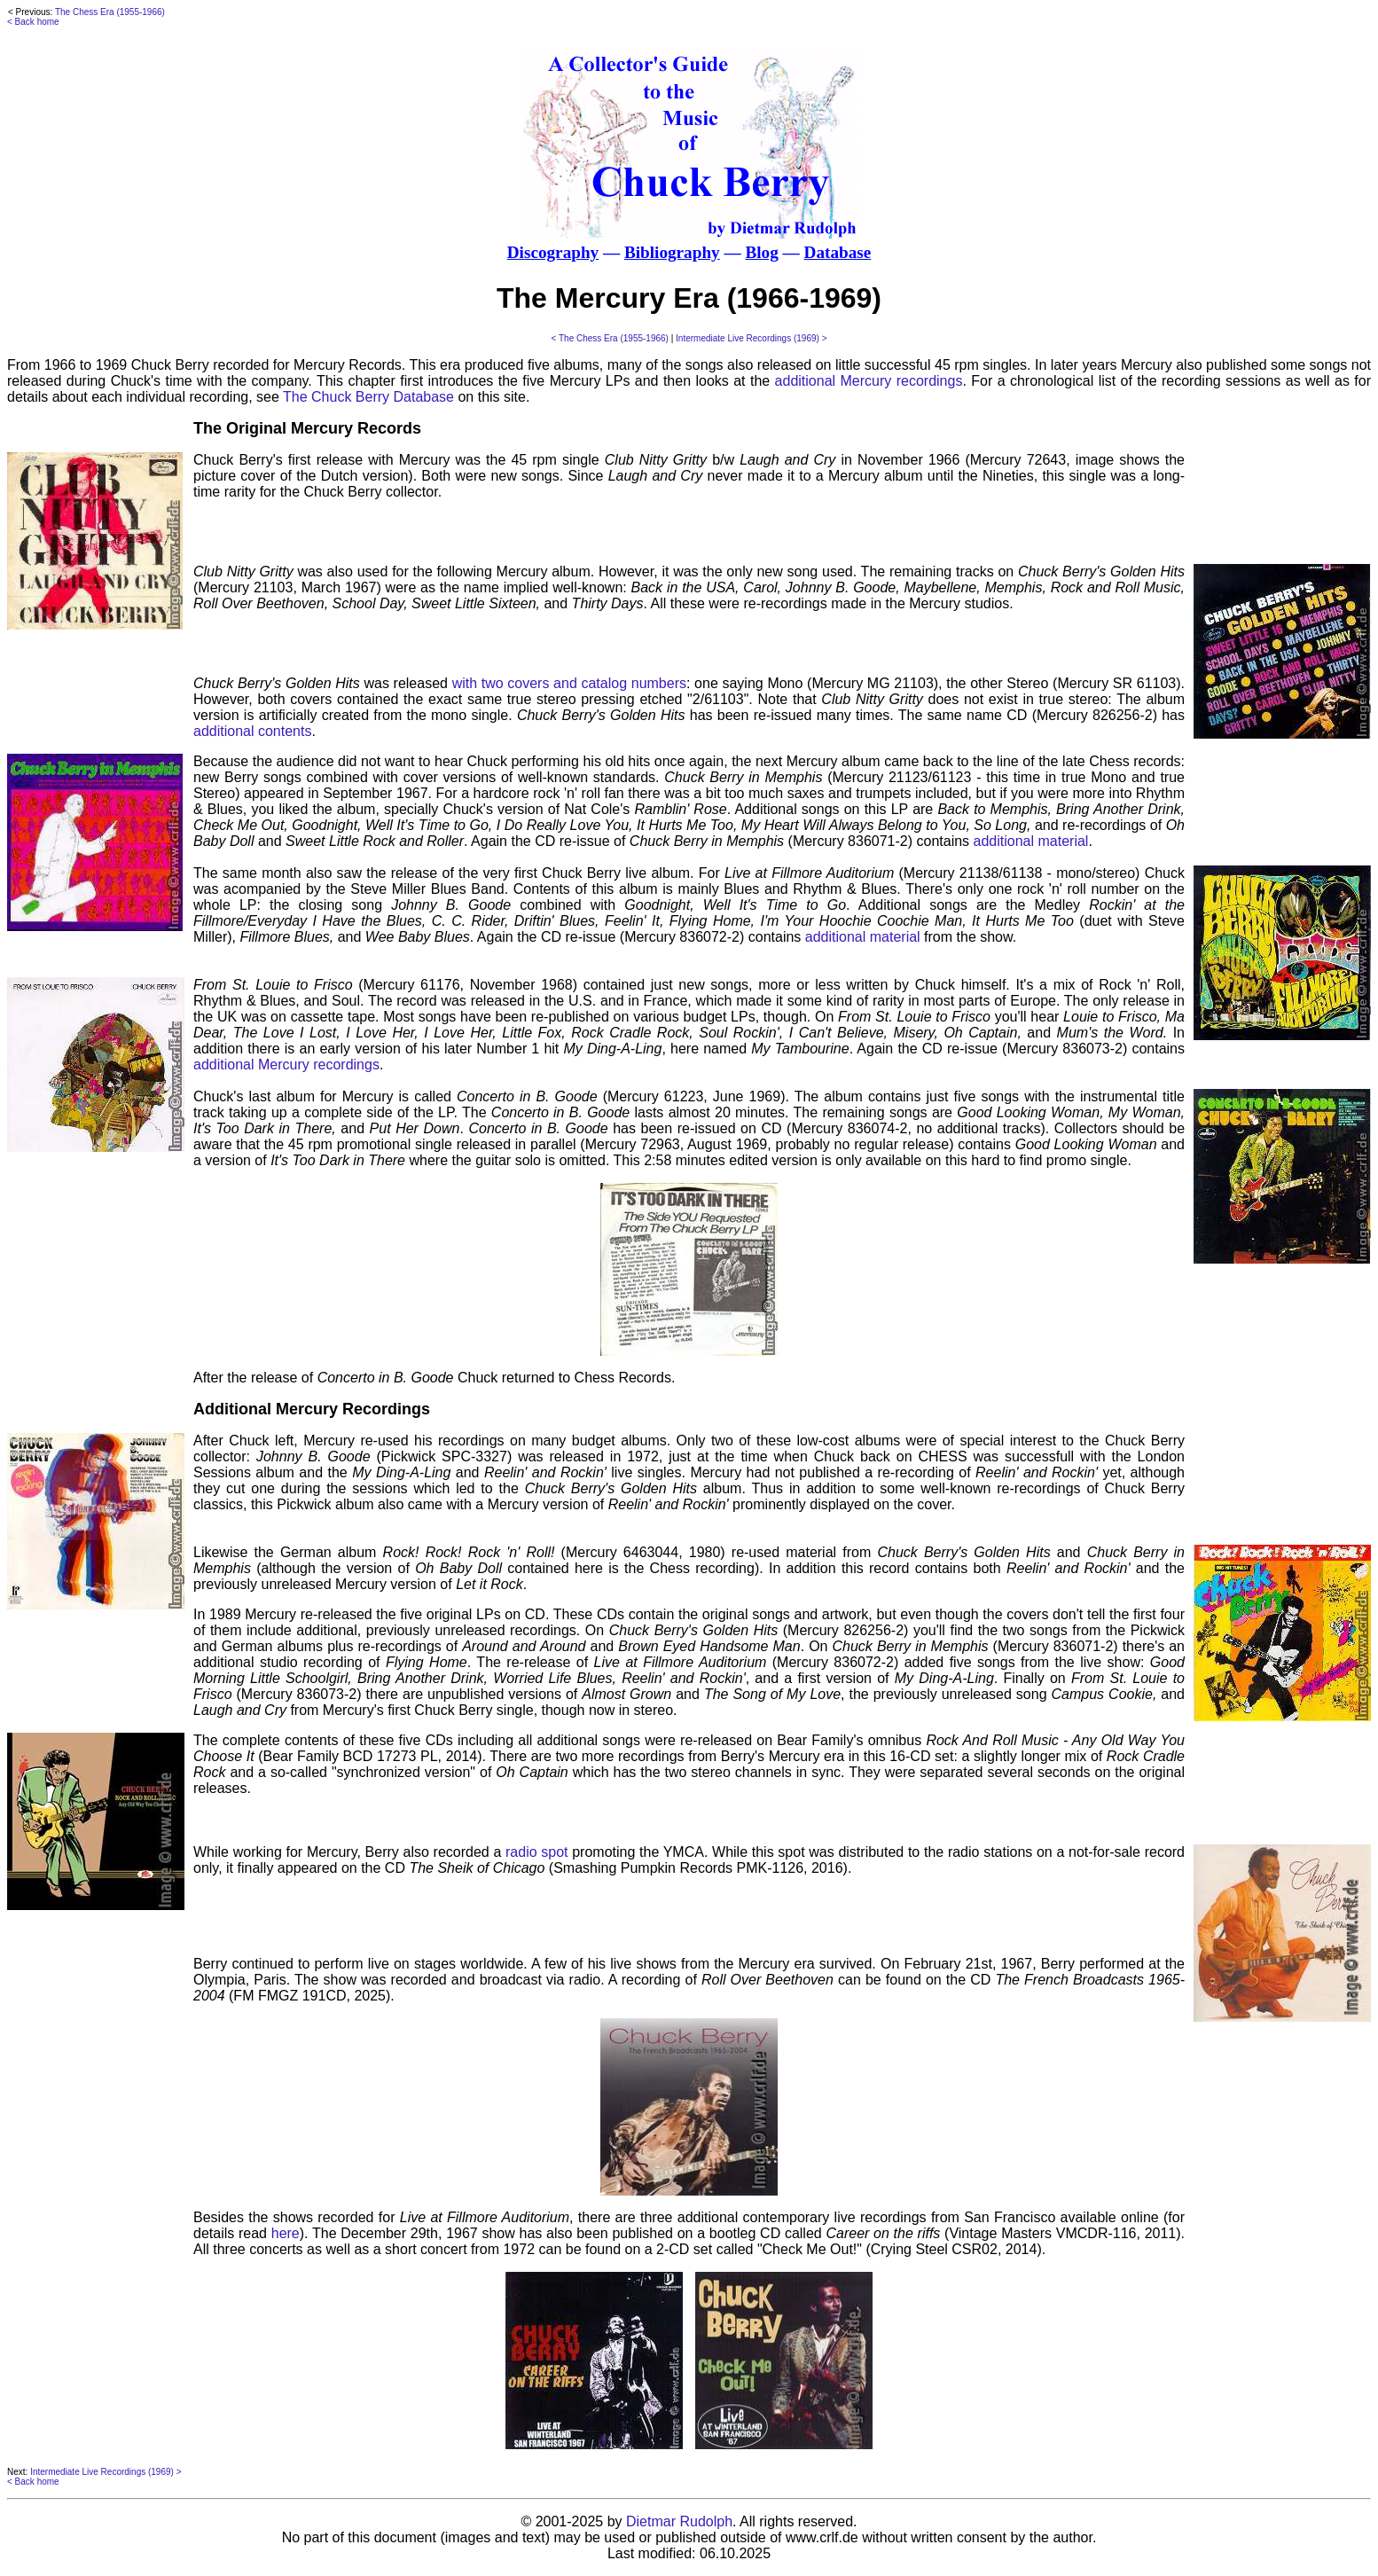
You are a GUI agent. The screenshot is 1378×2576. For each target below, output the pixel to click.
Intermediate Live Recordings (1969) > (751, 338)
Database (838, 252)
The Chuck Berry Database (368, 396)
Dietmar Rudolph (679, 2521)
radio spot (536, 1852)
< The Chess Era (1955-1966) (610, 338)
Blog (761, 252)
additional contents (252, 731)
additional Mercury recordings (869, 380)
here (285, 2233)
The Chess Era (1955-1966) (110, 12)
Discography (553, 252)
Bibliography (672, 252)
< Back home (33, 22)
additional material (1031, 841)
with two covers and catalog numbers (569, 683)
